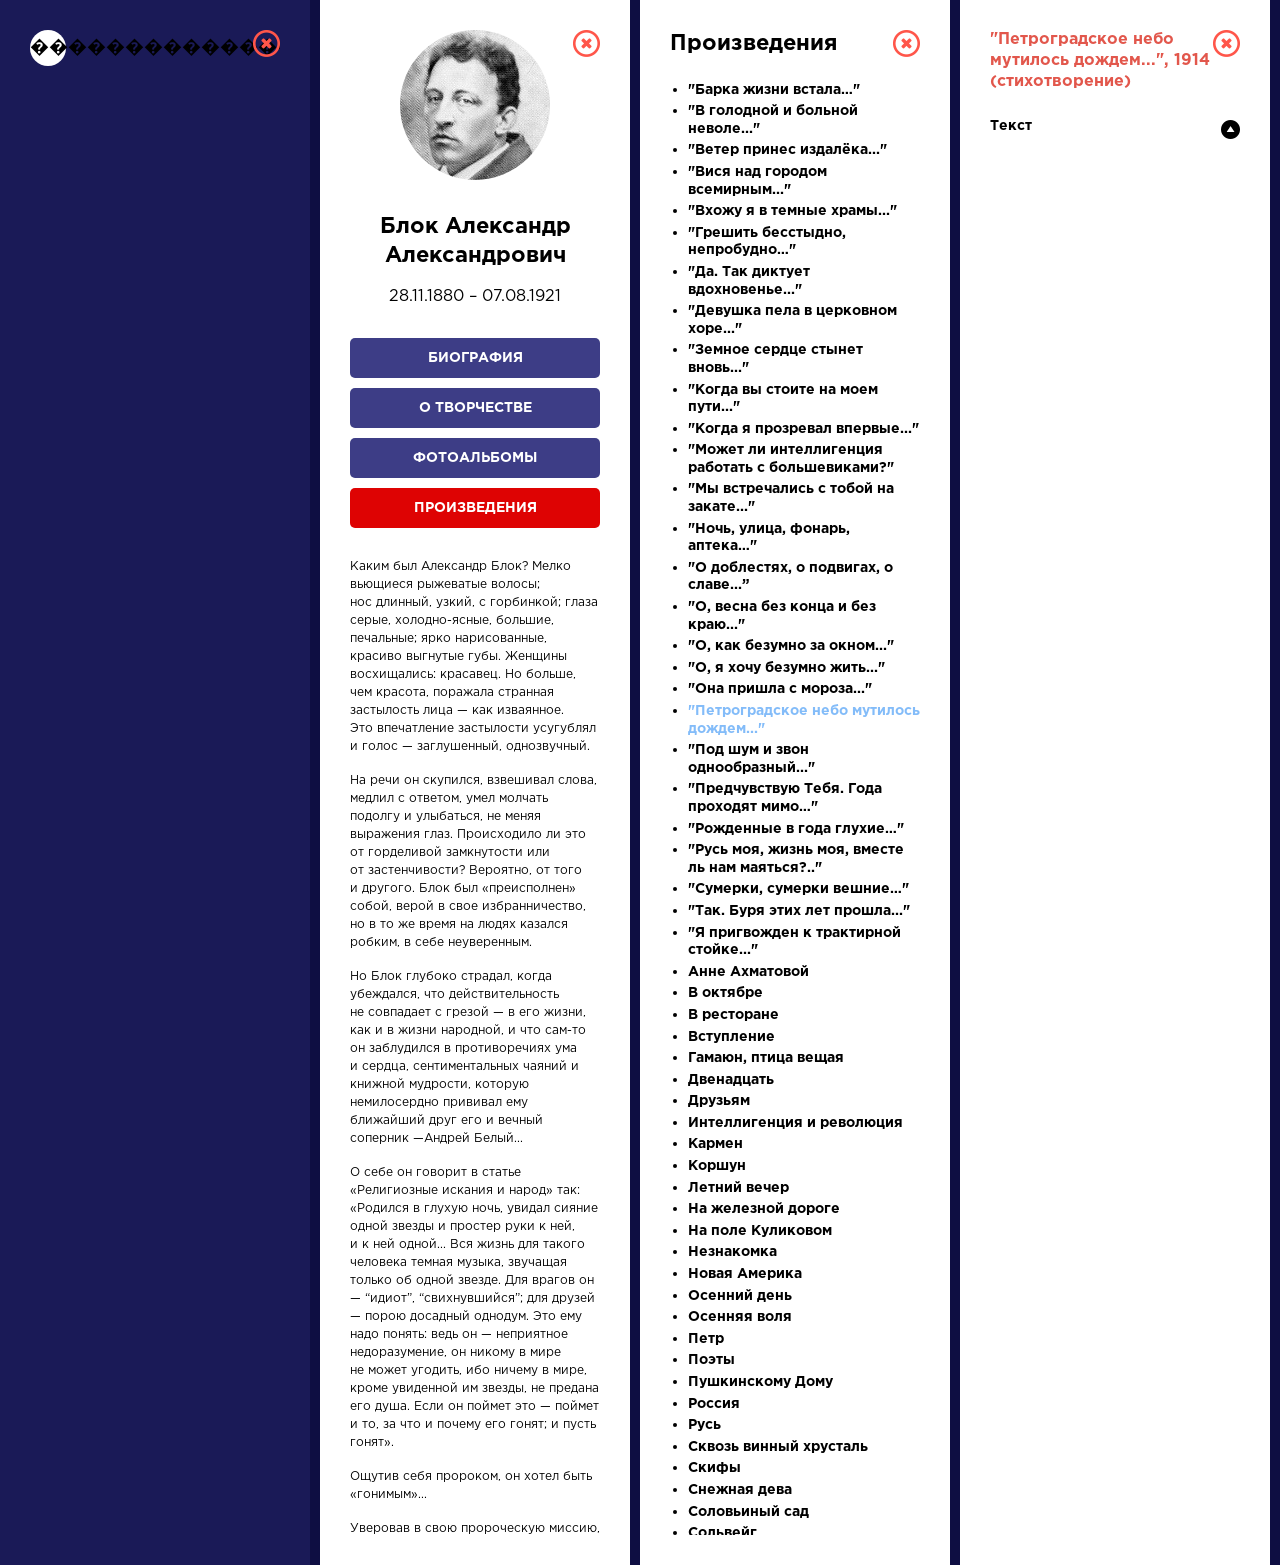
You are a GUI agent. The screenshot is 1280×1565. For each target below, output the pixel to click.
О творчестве (475, 408)
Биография (475, 358)
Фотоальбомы (475, 458)
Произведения (475, 508)
